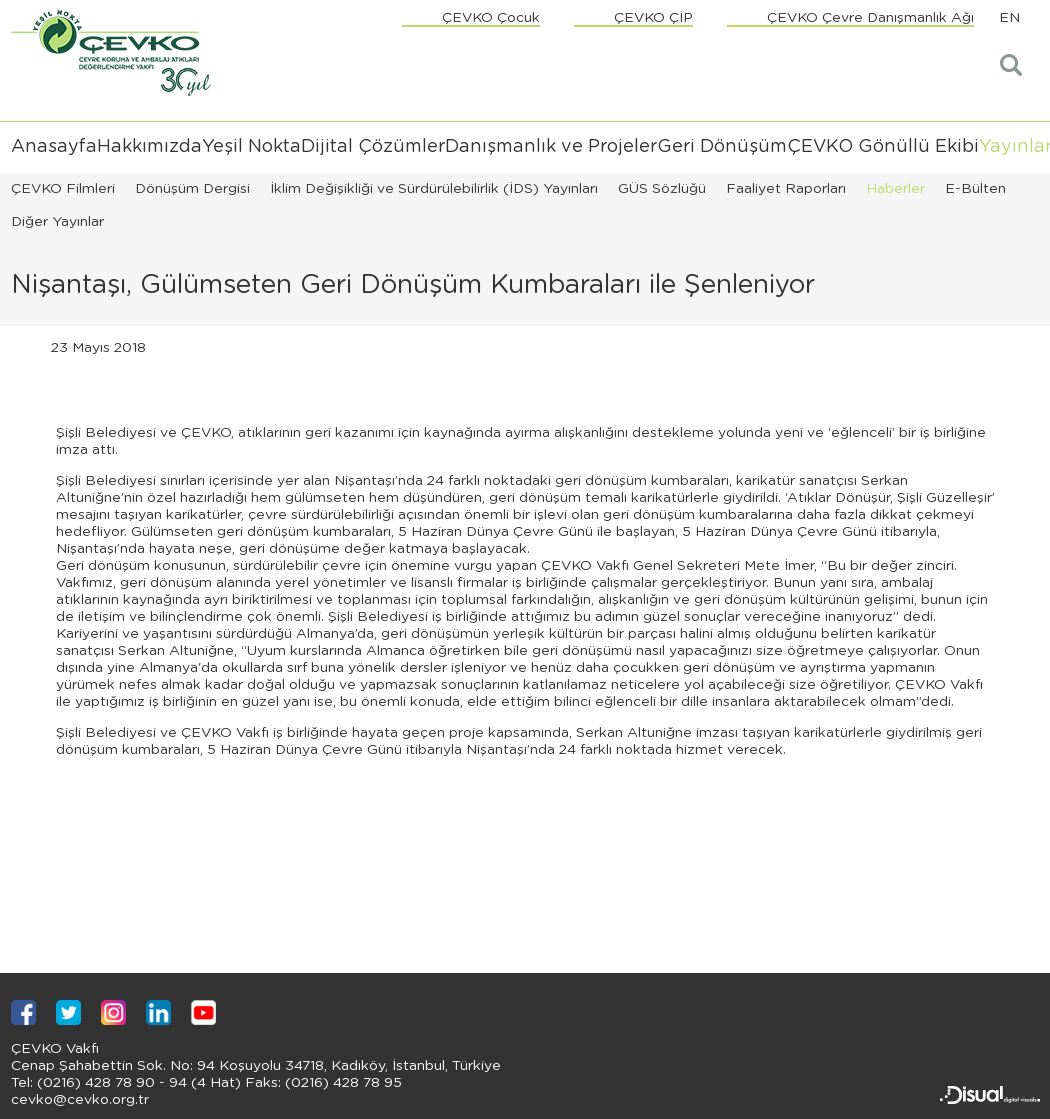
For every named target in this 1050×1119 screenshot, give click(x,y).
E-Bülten (975, 189)
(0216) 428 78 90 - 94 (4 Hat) (137, 1083)
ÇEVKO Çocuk (491, 18)
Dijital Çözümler (373, 147)
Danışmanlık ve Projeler (551, 147)
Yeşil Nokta (251, 147)
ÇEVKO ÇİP (653, 18)
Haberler (895, 189)
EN (1009, 18)
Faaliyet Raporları (786, 189)
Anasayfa (54, 147)
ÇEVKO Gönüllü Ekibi (883, 147)
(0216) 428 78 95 (341, 1083)
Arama (1012, 65)
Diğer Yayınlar (57, 222)
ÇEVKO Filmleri (63, 189)
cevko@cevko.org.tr (80, 1100)
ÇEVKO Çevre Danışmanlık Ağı (870, 18)
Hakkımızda (149, 147)
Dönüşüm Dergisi (192, 189)
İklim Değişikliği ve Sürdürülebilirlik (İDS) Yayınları (434, 189)
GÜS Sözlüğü (662, 189)
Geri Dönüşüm (722, 147)
